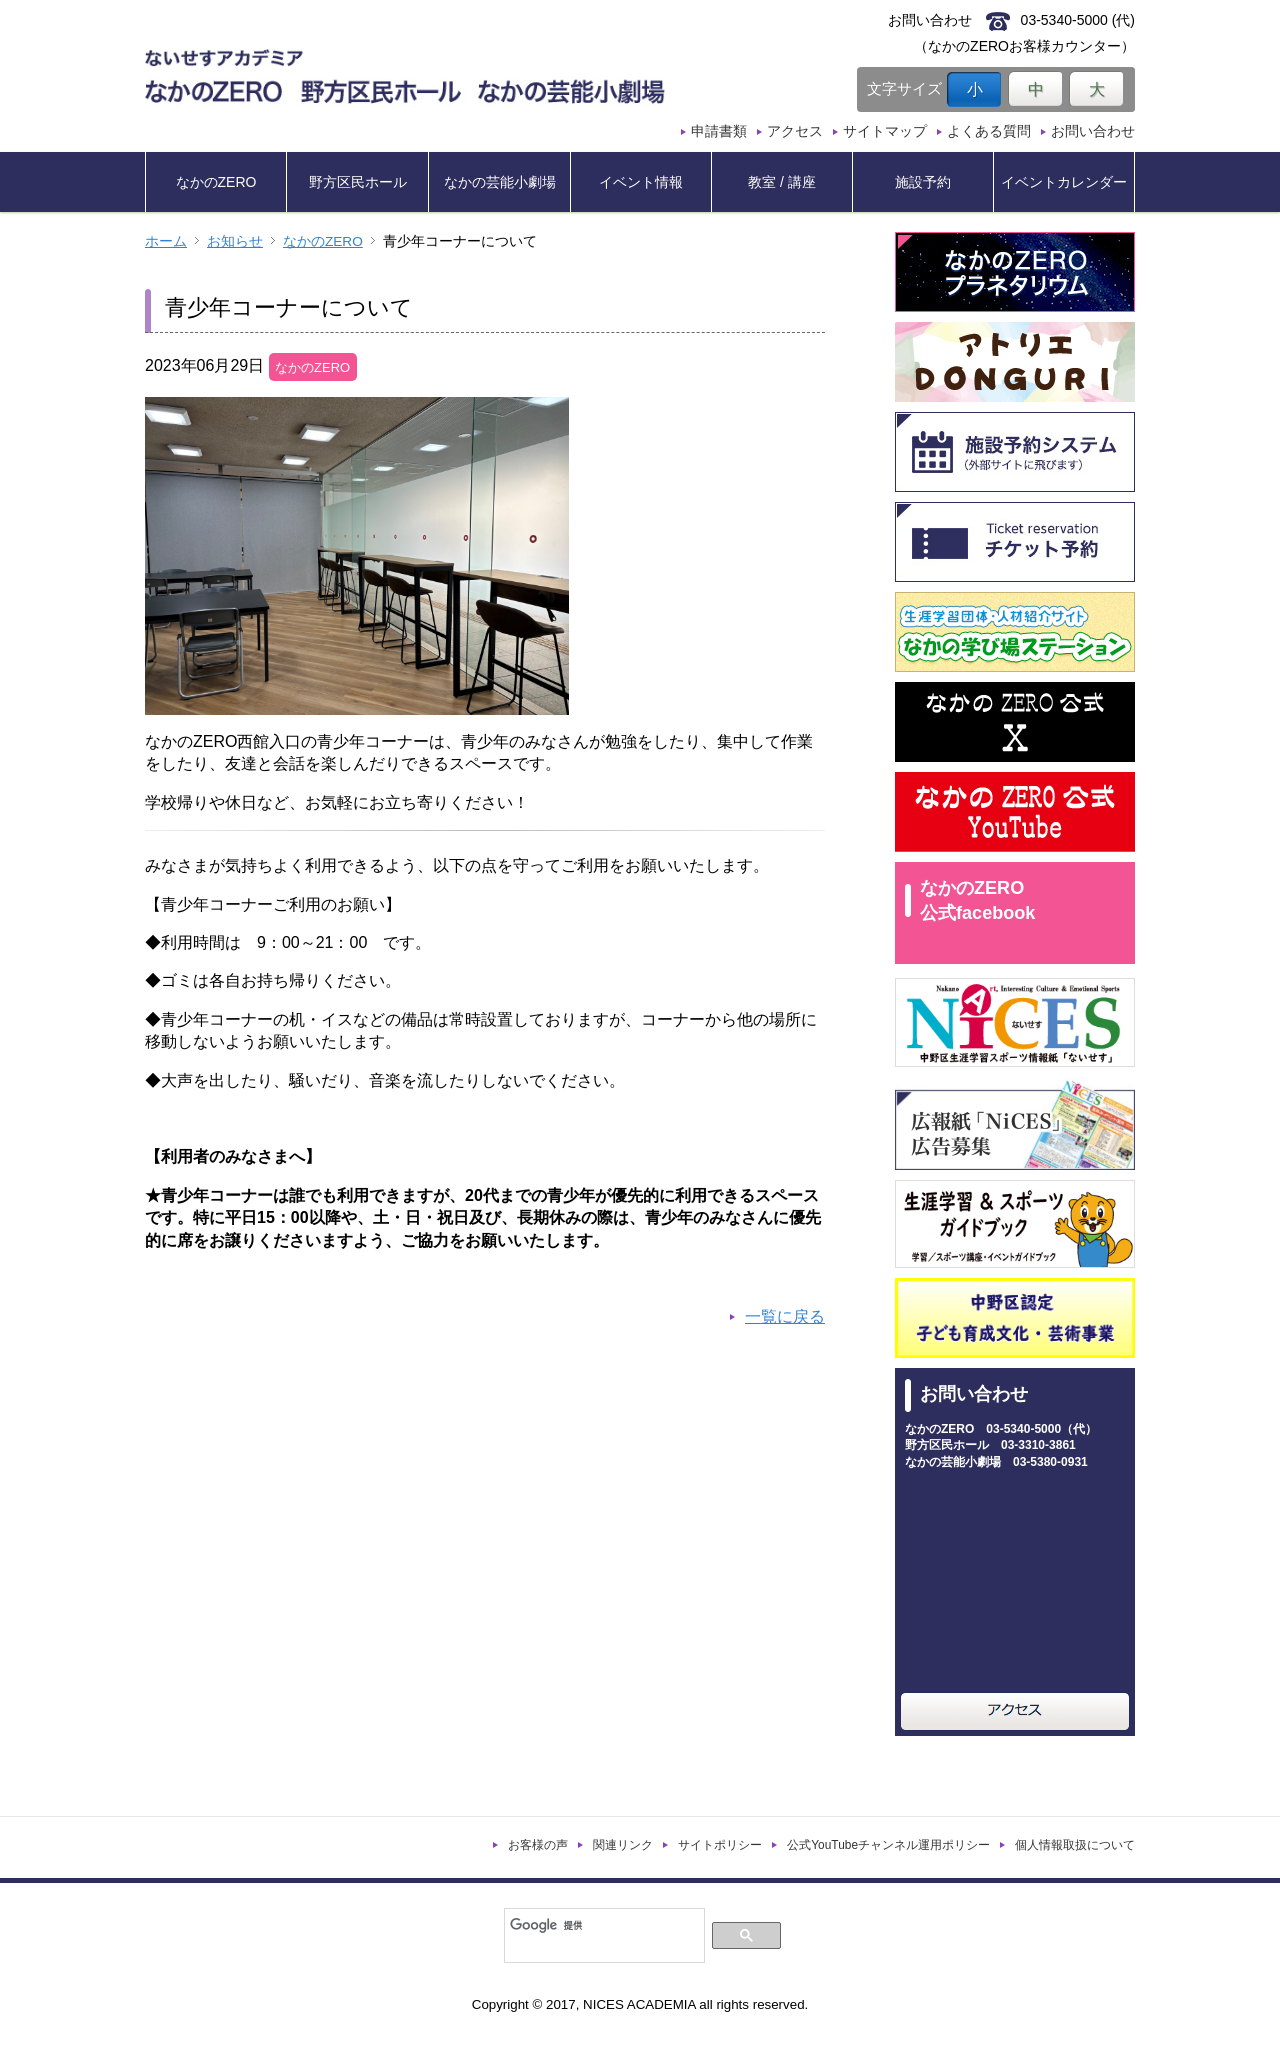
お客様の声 (538, 1845)
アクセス (795, 131)
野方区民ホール (358, 182)
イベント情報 (641, 182)
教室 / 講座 (782, 182)
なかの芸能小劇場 (500, 182)
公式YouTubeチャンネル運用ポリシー (888, 1845)
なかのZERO (216, 182)
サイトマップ (885, 131)
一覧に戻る (785, 1316)
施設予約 (923, 182)
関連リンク (623, 1845)
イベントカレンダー (1064, 182)
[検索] (602, 1925)
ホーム (166, 241)
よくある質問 (989, 131)
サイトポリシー (720, 1845)
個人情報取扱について (1075, 1845)
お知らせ (235, 241)
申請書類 (719, 131)
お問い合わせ (1093, 131)
